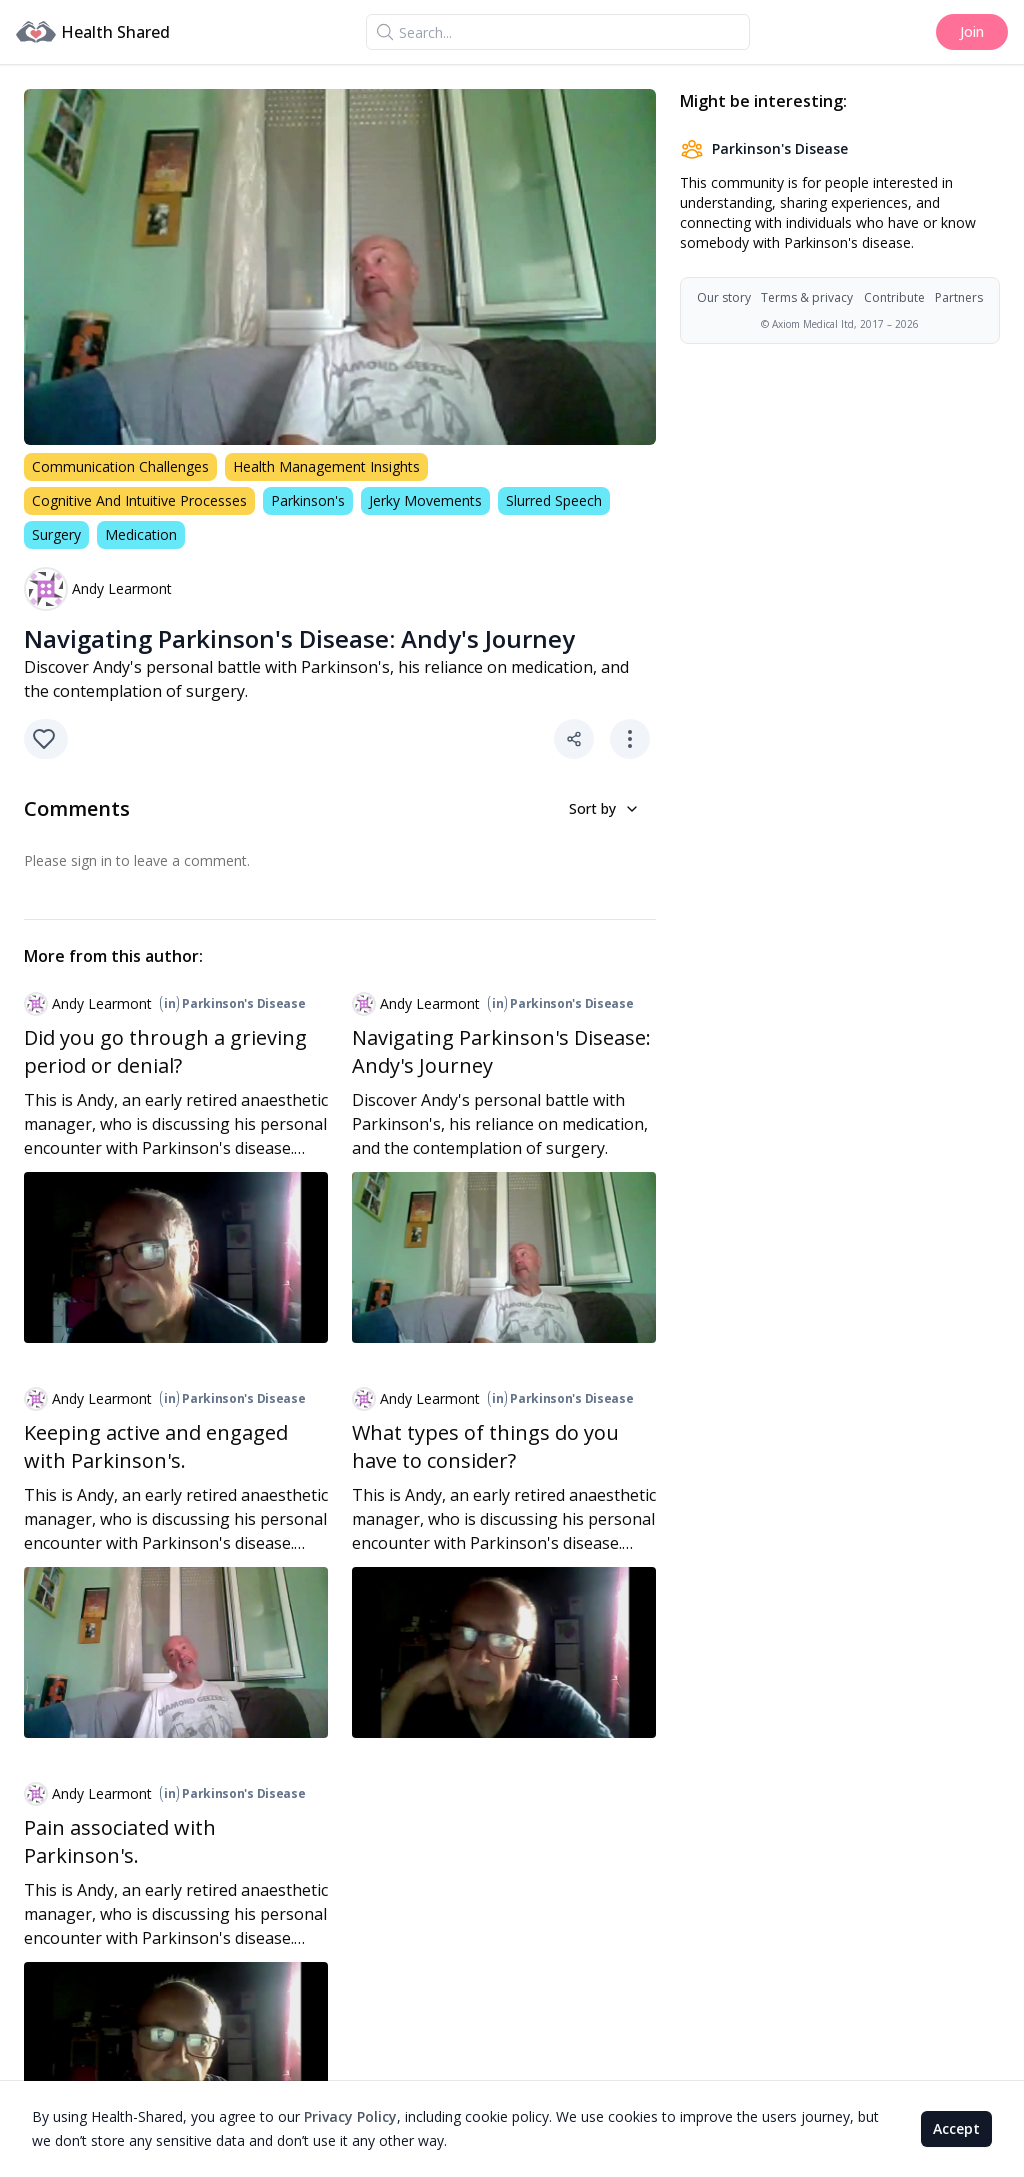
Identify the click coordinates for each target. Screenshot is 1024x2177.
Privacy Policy (350, 2116)
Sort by (604, 808)
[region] (340, 267)
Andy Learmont (122, 588)
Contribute (894, 298)
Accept (956, 2128)
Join (972, 31)
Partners (959, 298)
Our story (724, 298)
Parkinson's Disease (232, 1004)
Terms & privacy (807, 298)
